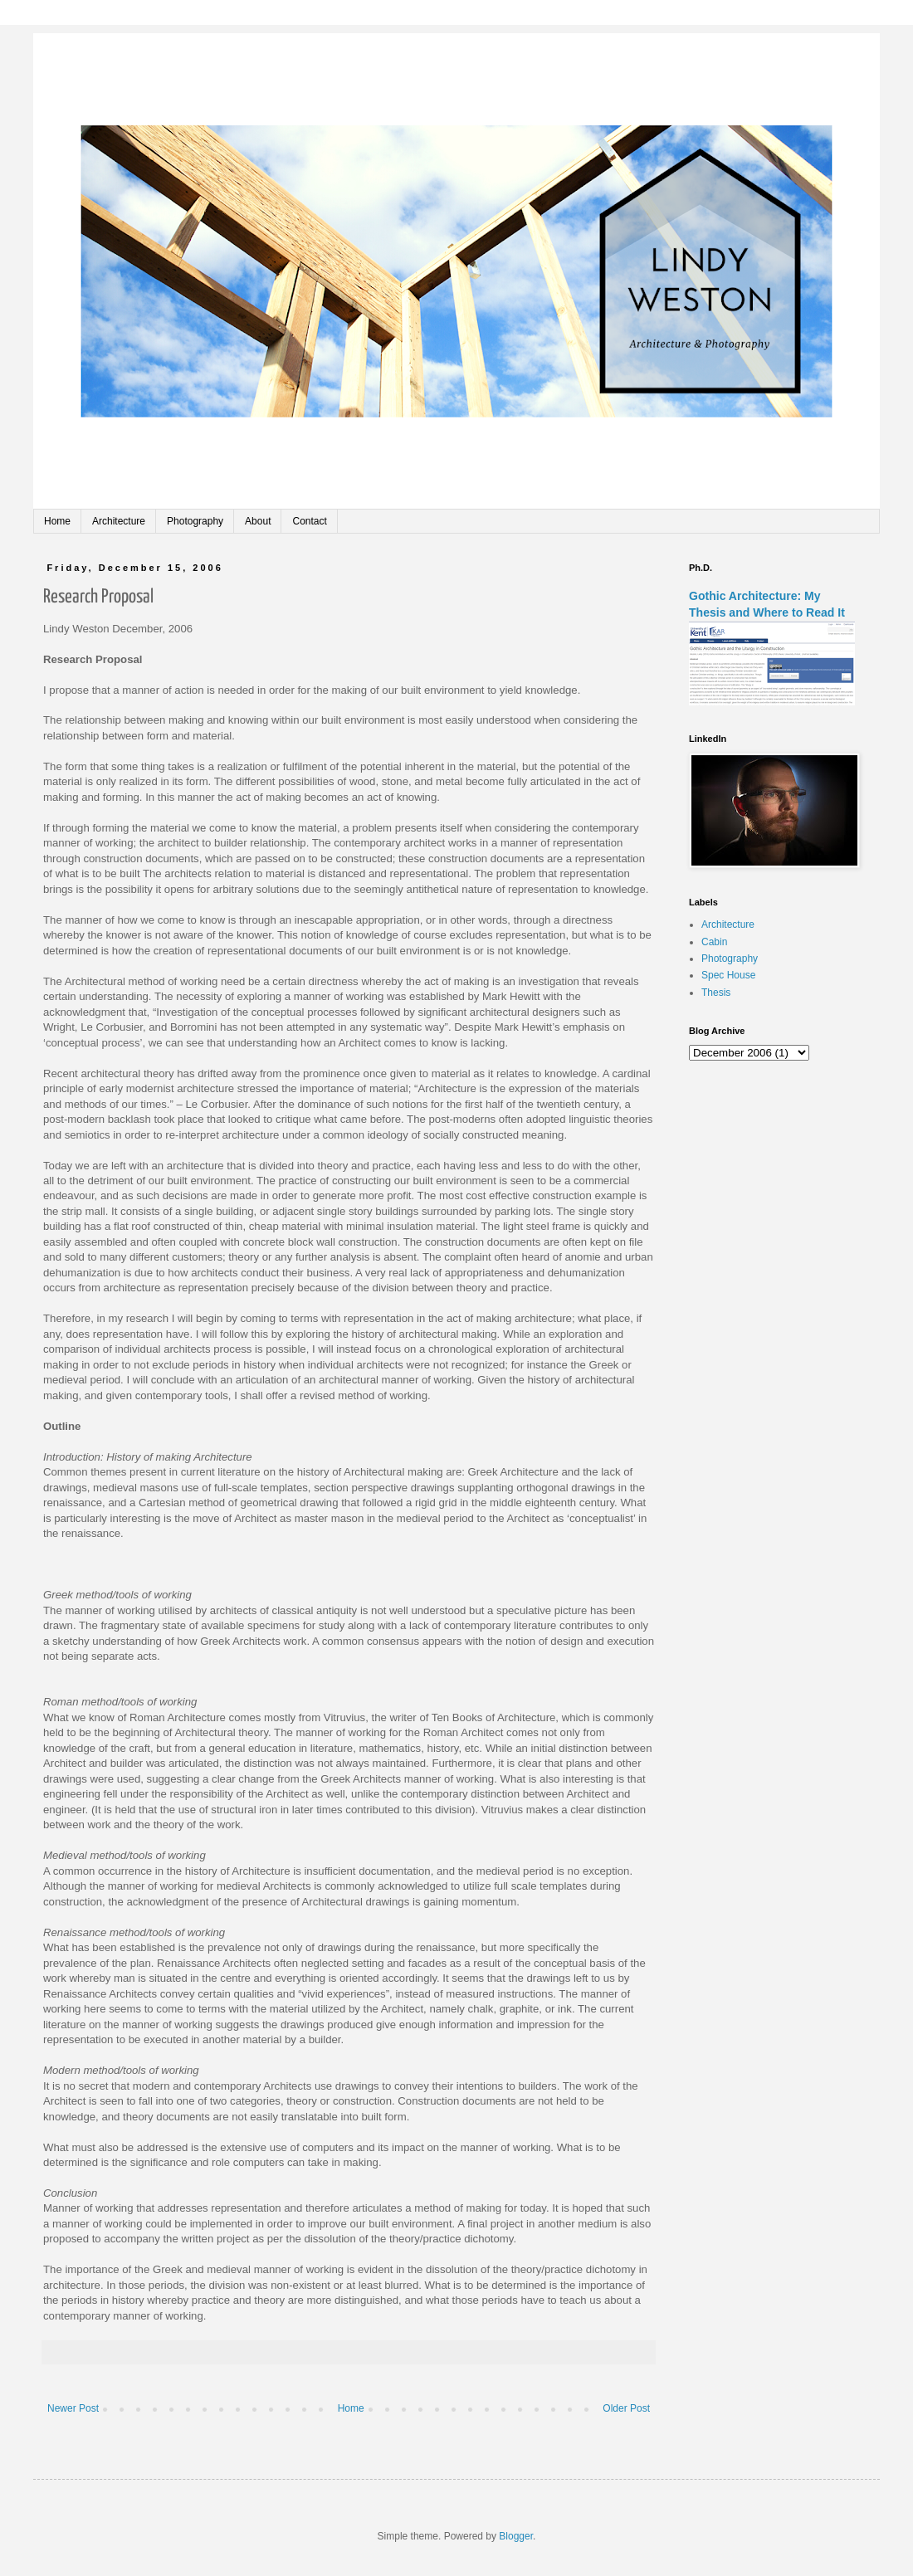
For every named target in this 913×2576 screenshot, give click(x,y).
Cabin (714, 942)
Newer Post (73, 2408)
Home (57, 521)
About (258, 521)
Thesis (715, 992)
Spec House (728, 975)
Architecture (118, 521)
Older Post (626, 2408)
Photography (195, 521)
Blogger (516, 2536)
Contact (309, 521)
